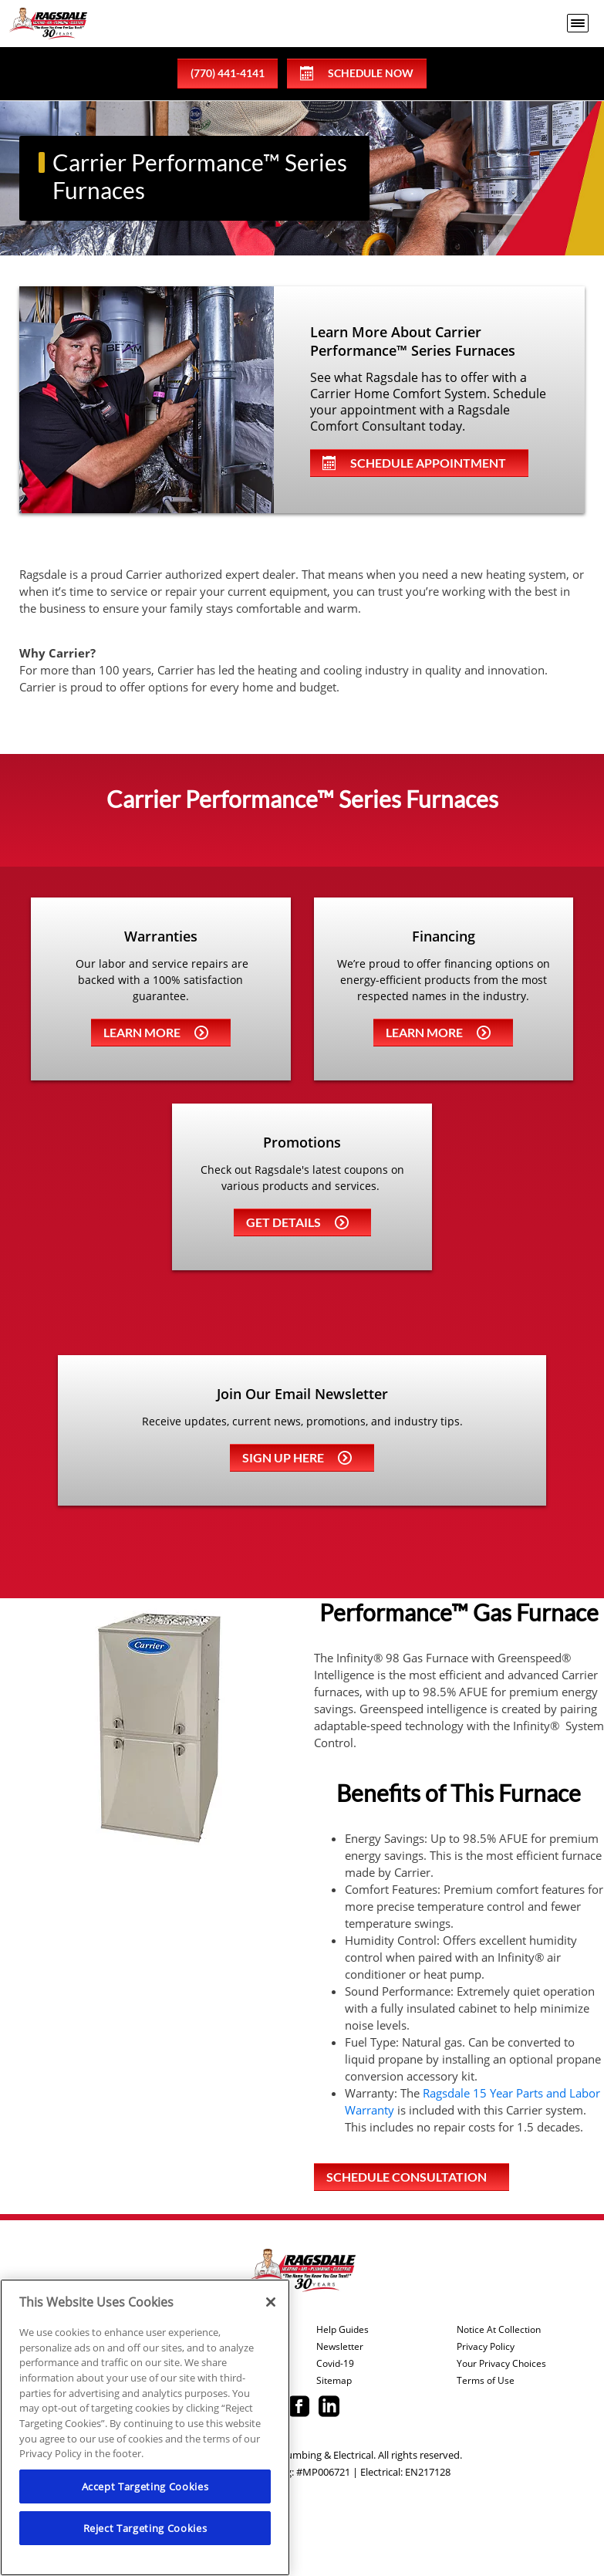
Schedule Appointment (414, 462)
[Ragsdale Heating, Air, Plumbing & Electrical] (48, 23)
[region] (145, 2427)
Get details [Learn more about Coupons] (297, 1222)
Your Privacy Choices (501, 2363)
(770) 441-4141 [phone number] (228, 72)
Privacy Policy (486, 2346)
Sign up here (297, 1457)
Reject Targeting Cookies (145, 2528)
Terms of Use (486, 2380)
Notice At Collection (499, 2329)
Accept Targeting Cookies (145, 2486)
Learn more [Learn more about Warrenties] (155, 1032)
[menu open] (578, 23)
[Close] (271, 2302)
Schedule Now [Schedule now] (356, 73)
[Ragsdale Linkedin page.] (329, 2407)
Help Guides (342, 2329)
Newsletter (339, 2346)
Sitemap (334, 2380)
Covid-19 (335, 2363)
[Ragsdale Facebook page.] (299, 2407)
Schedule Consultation (406, 2176)
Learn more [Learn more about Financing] (438, 1032)
